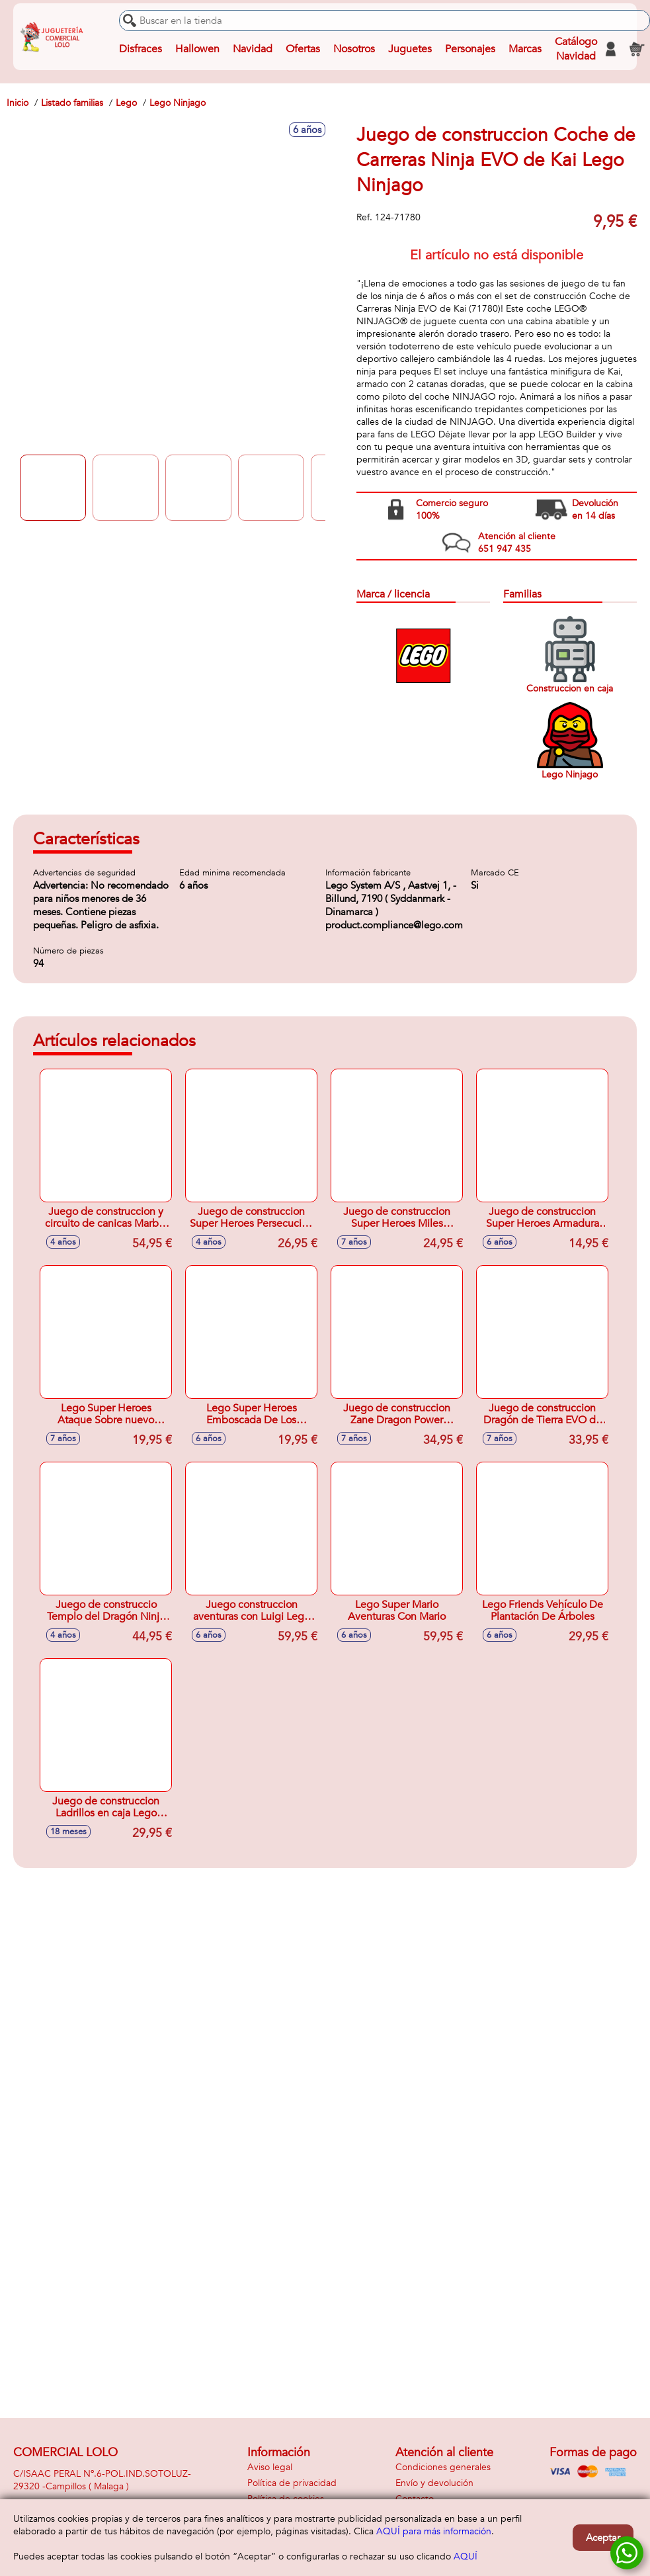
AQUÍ (465, 2556)
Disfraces (140, 49)
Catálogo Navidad (576, 49)
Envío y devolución (434, 2483)
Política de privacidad (292, 2483)
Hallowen (197, 49)
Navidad (252, 49)
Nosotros (354, 49)
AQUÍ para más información (433, 2531)
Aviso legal (269, 2467)
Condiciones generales (443, 2467)
